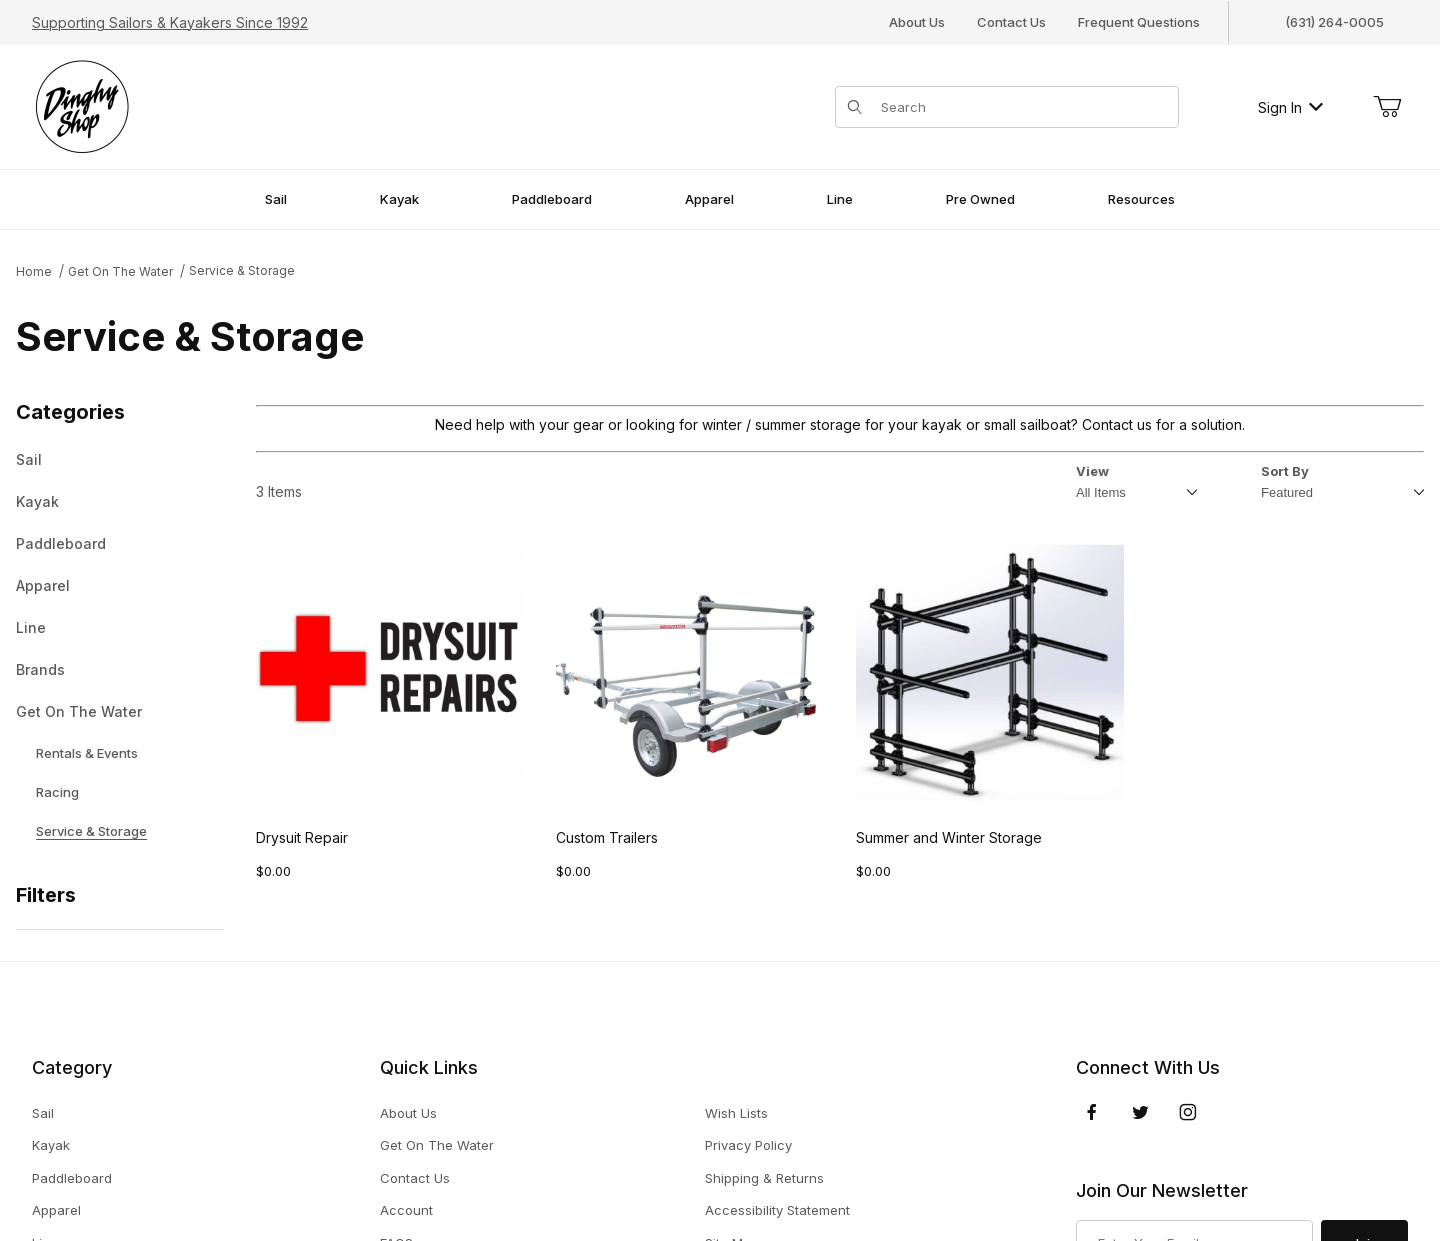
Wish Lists (736, 1113)
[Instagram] (1188, 1112)
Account (406, 1210)
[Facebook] (1092, 1112)
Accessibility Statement (777, 1210)
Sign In (1290, 107)
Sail (29, 460)
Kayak (37, 502)
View (1092, 471)
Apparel (43, 586)
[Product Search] (1023, 107)
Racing (47, 792)
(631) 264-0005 (1334, 22)
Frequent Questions (1139, 22)
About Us (917, 22)
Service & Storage (242, 270)
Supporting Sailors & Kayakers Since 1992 (170, 22)
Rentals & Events (77, 753)
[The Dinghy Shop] (82, 105)
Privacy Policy (748, 1145)
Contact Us (1011, 22)
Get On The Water (120, 271)
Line (31, 628)
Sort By (1285, 472)
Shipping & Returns (764, 1178)
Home (34, 271)
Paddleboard (61, 544)
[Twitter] (1140, 1112)
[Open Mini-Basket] (1387, 107)
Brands (40, 670)
